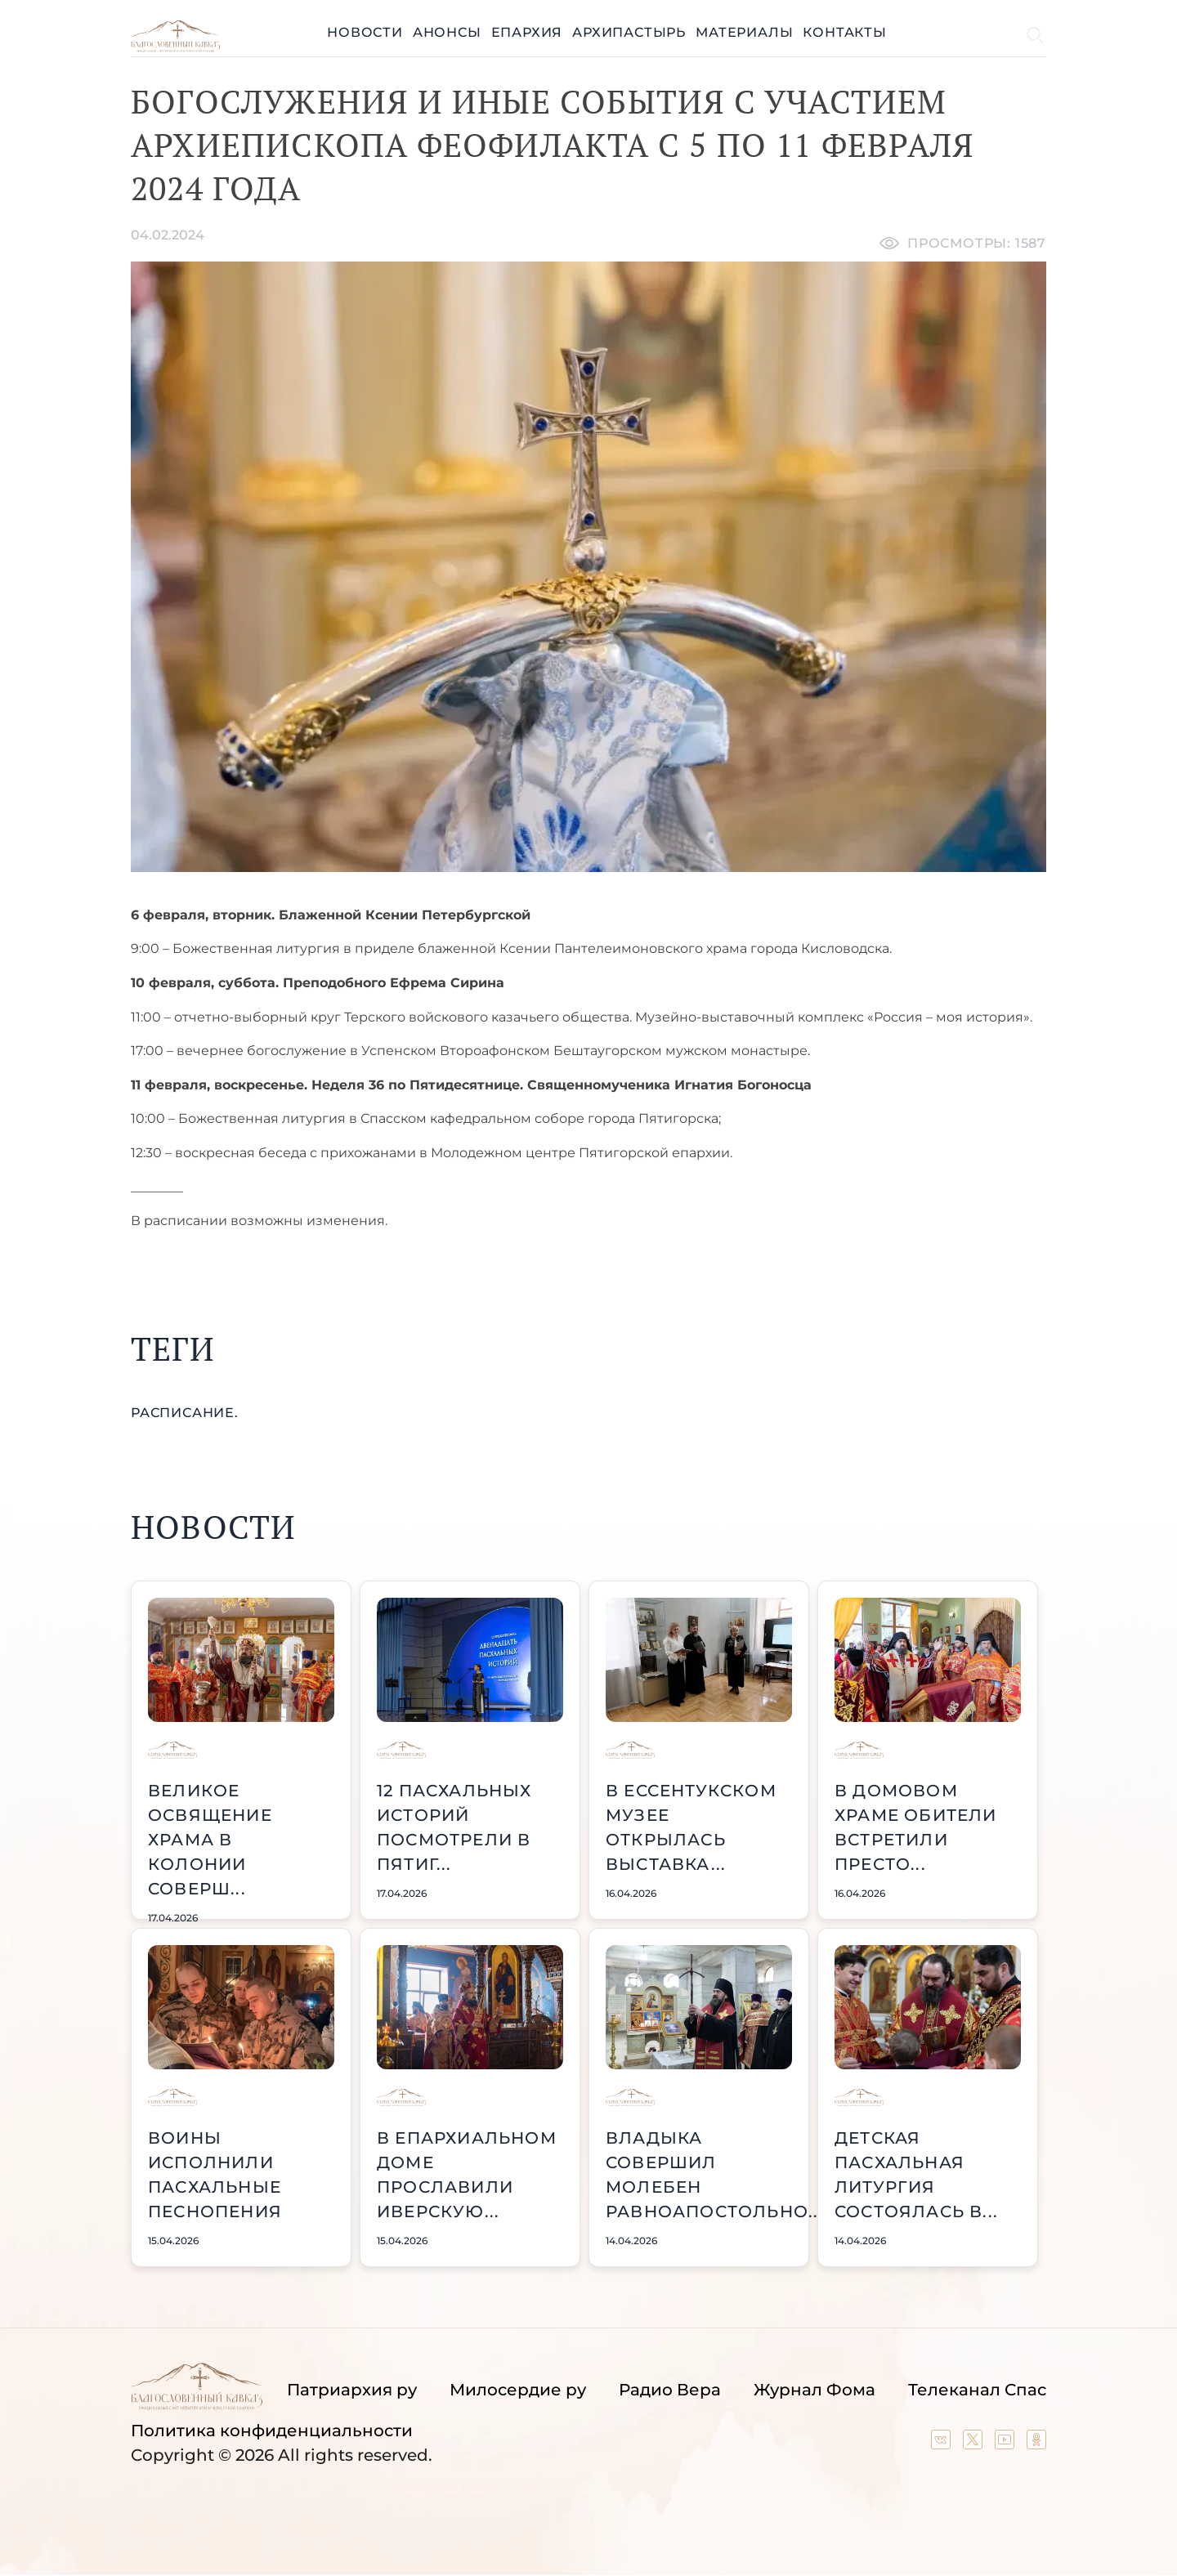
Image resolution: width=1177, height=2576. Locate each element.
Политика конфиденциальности (272, 2430)
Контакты (844, 32)
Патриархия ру (352, 2389)
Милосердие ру (518, 2389)
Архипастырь (629, 32)
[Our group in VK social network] (943, 2443)
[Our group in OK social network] (1036, 2443)
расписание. (185, 1412)
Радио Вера (670, 2389)
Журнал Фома (814, 2389)
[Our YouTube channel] (1006, 2443)
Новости (365, 32)
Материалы (744, 32)
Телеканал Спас (977, 2389)
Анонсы (447, 32)
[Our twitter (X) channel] (975, 2443)
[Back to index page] (175, 48)
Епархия (527, 32)
